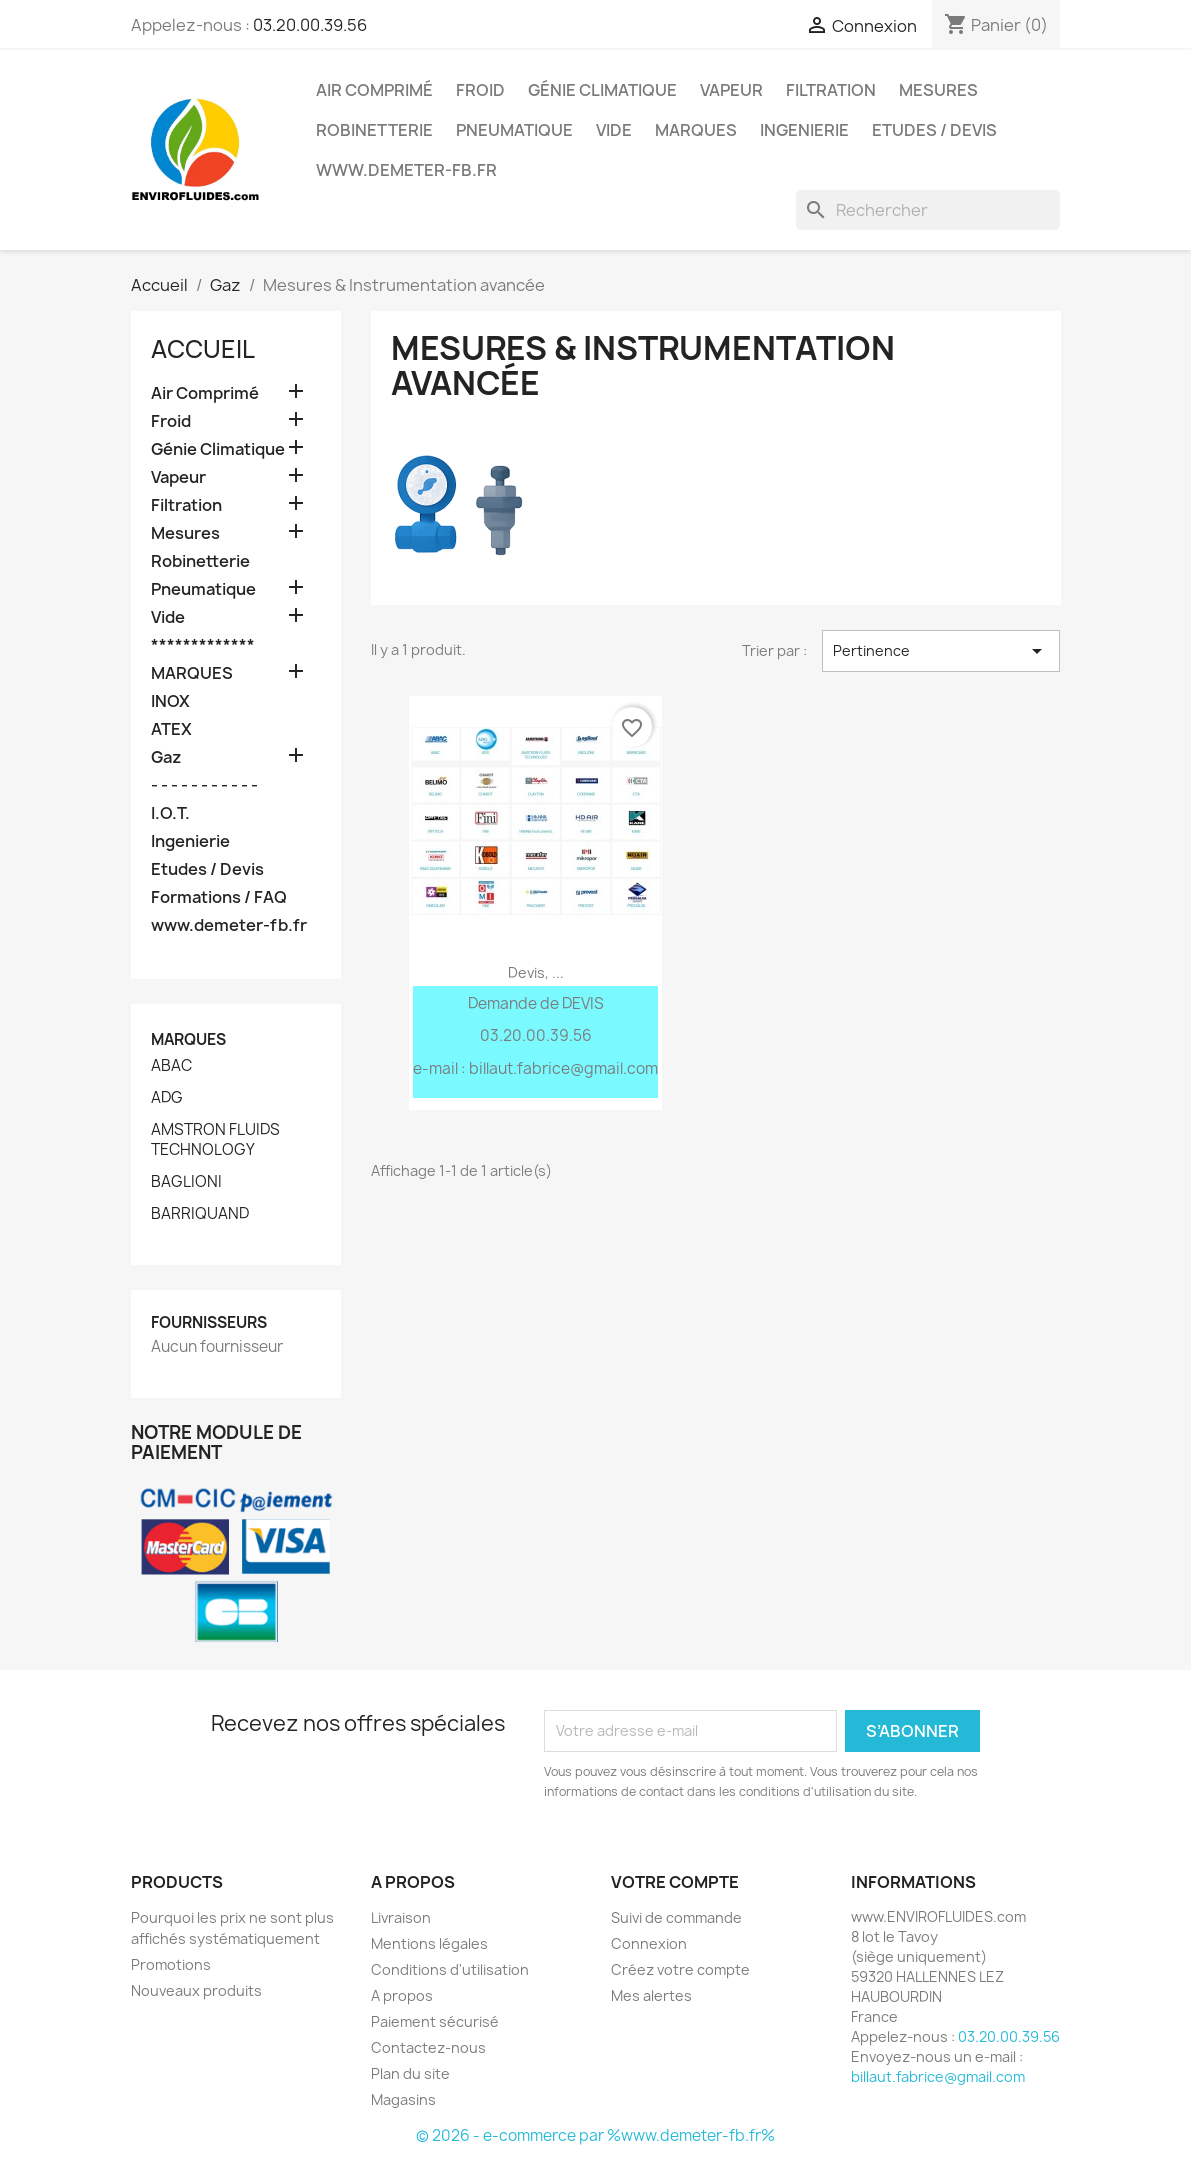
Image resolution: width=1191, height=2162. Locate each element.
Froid (480, 90)
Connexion (649, 1943)
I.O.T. (170, 813)
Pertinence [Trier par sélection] (941, 651)
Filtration (831, 90)
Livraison (401, 1917)
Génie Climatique (602, 90)
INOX (170, 701)
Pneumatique (514, 130)
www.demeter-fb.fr (406, 170)
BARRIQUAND (200, 1214)
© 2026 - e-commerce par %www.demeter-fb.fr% (595, 2135)
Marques (188, 1039)
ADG (167, 1098)
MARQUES (696, 130)
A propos (402, 1995)
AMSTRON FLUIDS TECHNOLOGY (215, 1140)
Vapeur (731, 90)
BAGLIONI (186, 1182)
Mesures (938, 90)
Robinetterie (374, 130)
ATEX (171, 729)
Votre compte (675, 1882)
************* (203, 645)
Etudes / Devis (934, 130)
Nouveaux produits (196, 1990)
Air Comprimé (374, 90)
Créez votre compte (680, 1969)
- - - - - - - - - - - (204, 785)
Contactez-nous (428, 2047)
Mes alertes (651, 1995)
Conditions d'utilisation (450, 1969)
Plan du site (410, 2073)
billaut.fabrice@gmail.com (938, 2076)
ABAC (171, 1066)
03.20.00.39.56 (310, 25)
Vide (614, 130)
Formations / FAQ (219, 897)
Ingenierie (804, 130)
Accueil (203, 349)
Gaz (166, 757)
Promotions (171, 1964)
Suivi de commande (676, 1917)
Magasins (403, 2099)
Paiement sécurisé (435, 2021)
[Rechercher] (928, 210)
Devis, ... (536, 972)
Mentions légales (429, 1943)
